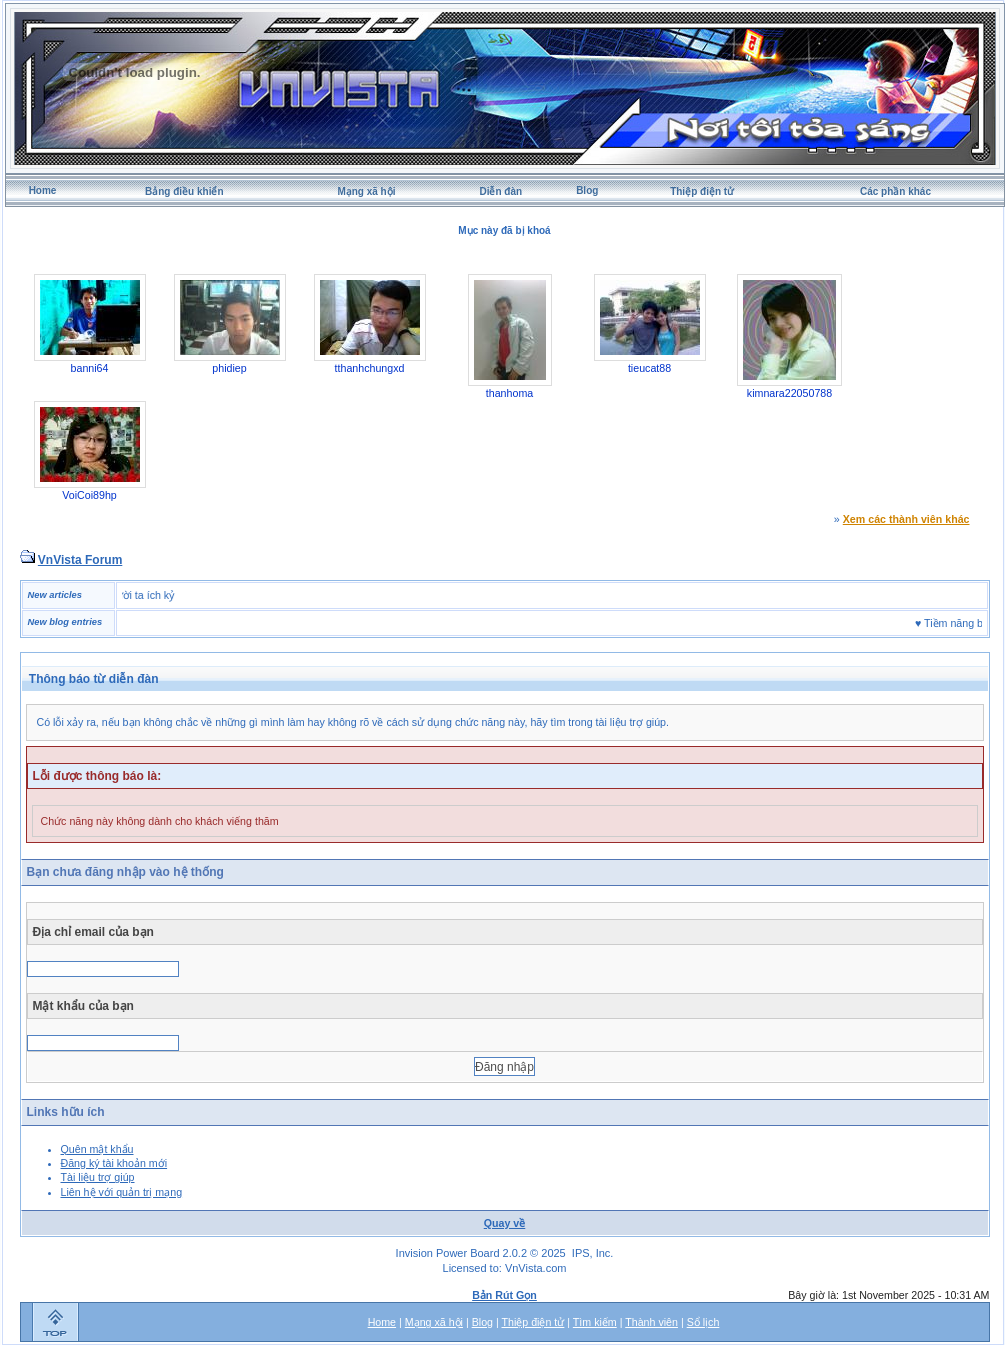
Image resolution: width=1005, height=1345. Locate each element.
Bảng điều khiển (184, 191)
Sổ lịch (703, 1322)
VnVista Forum (80, 560)
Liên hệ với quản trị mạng (122, 1192)
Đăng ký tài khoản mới (114, 1163)
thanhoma (509, 393)
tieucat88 (649, 368)
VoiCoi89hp (89, 495)
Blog (587, 190)
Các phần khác (895, 191)
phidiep (229, 368)
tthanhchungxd (370, 368)
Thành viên (651, 1322)
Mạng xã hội (366, 191)
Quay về (505, 1223)
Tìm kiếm (595, 1322)
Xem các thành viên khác (906, 519)
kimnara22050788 (789, 393)
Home (43, 190)
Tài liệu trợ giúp (98, 1177)
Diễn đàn (500, 191)
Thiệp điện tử (702, 191)
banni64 (90, 368)
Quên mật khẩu (97, 1149)
